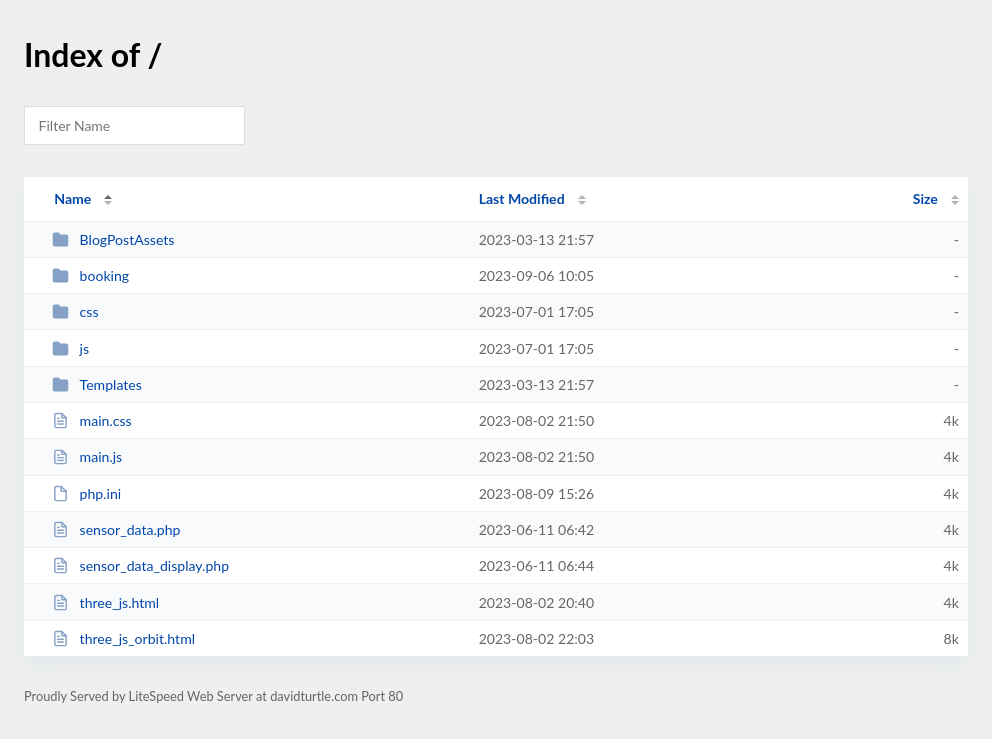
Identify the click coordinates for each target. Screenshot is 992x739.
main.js (87, 456)
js (70, 348)
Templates (97, 384)
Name (72, 198)
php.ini (86, 493)
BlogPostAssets (113, 239)
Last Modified (522, 198)
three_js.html (105, 602)
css (75, 311)
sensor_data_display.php (140, 565)
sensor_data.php (116, 529)
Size (925, 198)
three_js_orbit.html (123, 638)
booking (90, 275)
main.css (92, 420)
